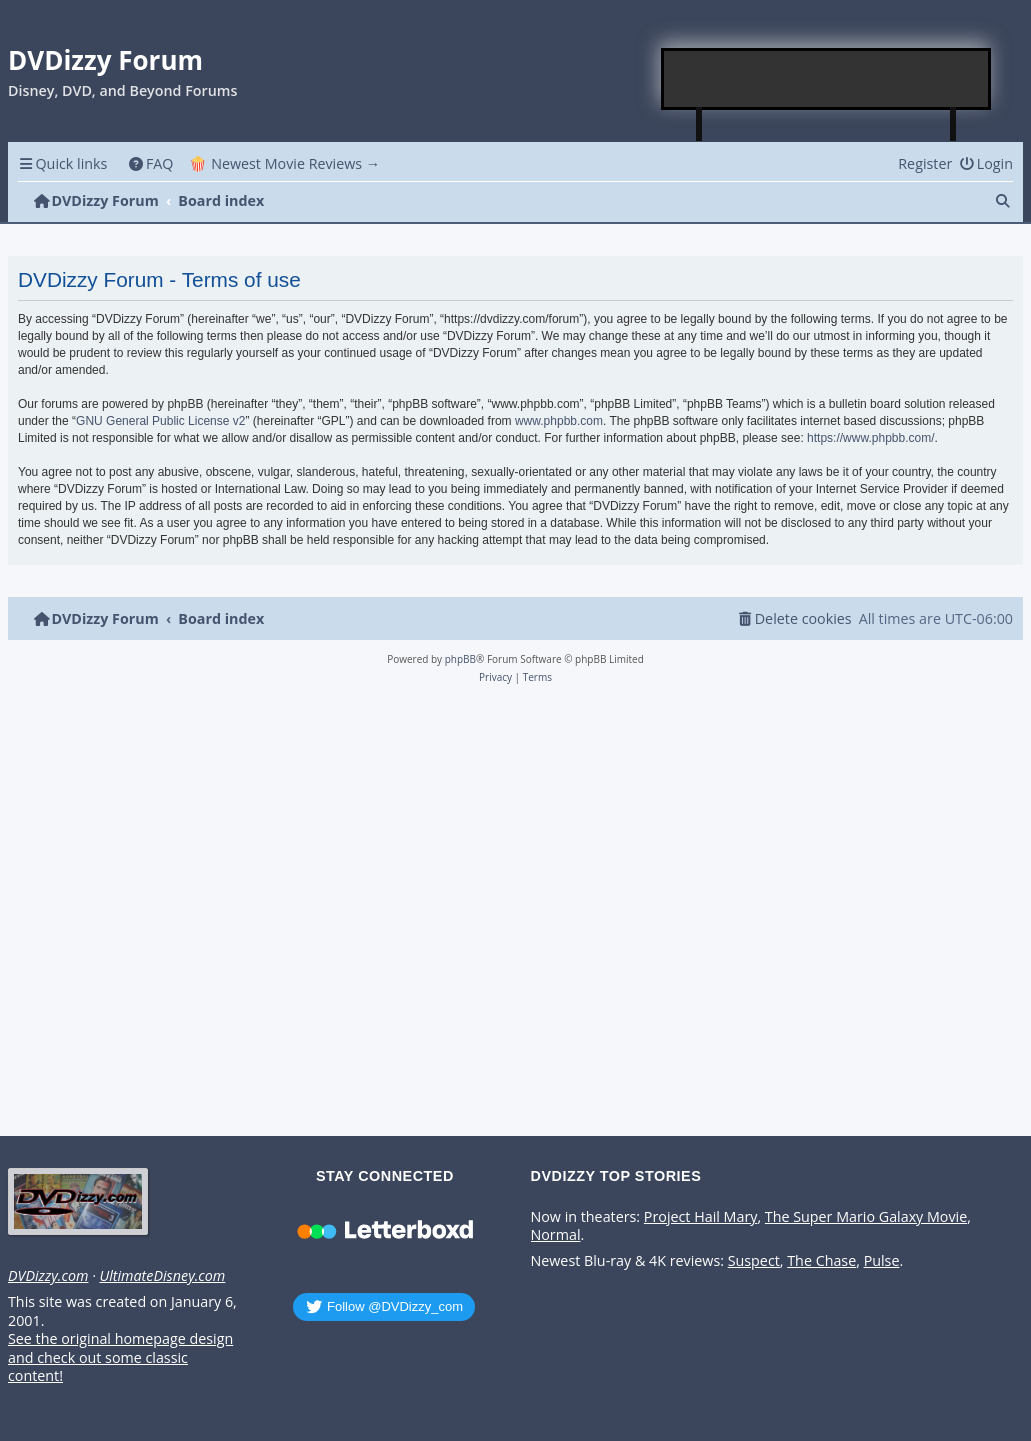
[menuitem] (150, 163)
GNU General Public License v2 (160, 421)
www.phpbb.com (559, 421)
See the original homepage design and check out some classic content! (120, 1357)
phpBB (460, 659)
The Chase (821, 1261)
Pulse (882, 1261)
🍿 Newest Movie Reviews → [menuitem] (284, 163)
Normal (556, 1235)
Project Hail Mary (701, 1217)
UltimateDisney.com (162, 1276)
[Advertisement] (827, 79)
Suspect (754, 1261)
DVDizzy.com (48, 1276)
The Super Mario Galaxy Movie (866, 1217)
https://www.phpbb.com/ (870, 438)
